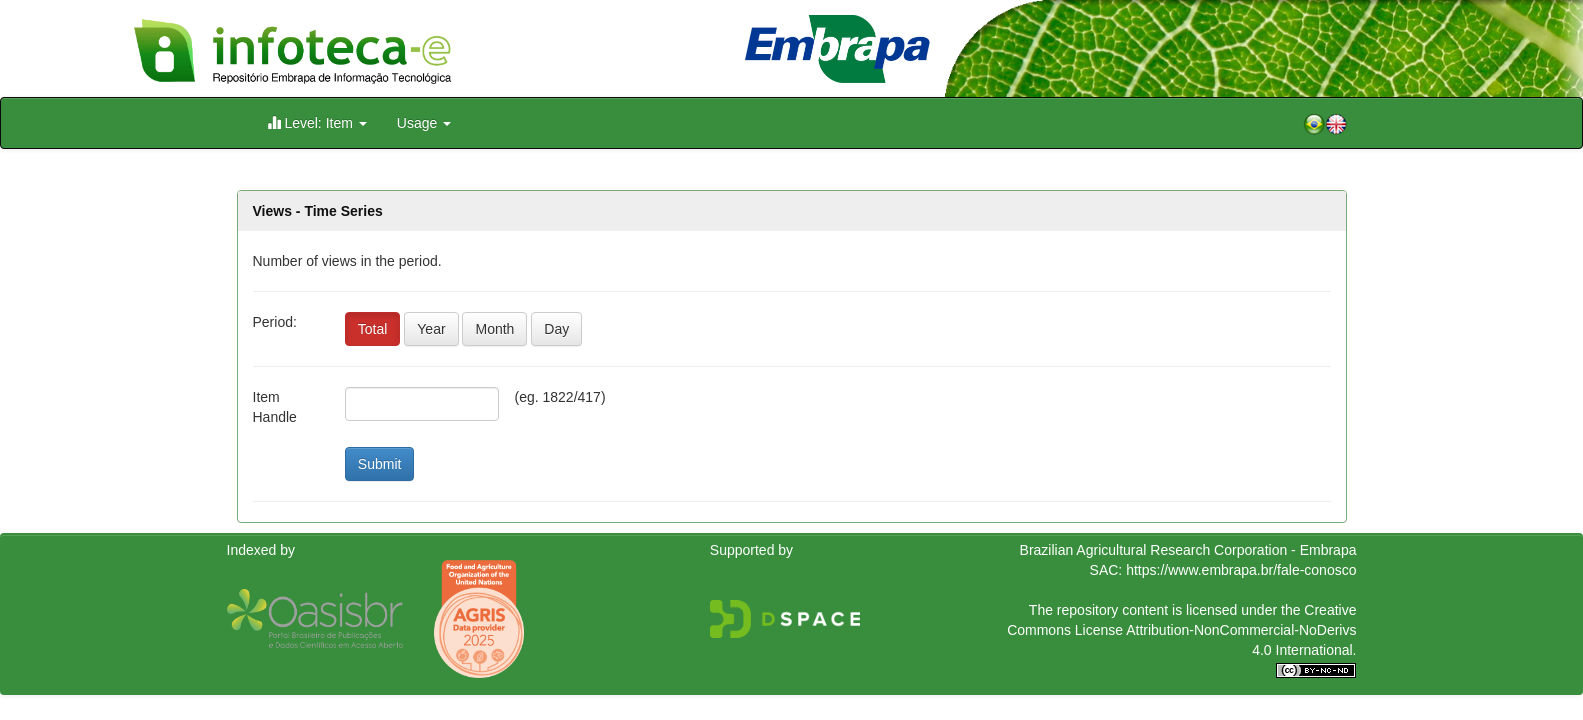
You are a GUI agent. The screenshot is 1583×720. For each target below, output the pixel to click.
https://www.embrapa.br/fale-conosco (1241, 570)
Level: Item (317, 122)
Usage (424, 123)
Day (556, 329)
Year (431, 329)
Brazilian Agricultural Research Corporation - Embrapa (1188, 550)
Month (494, 329)
